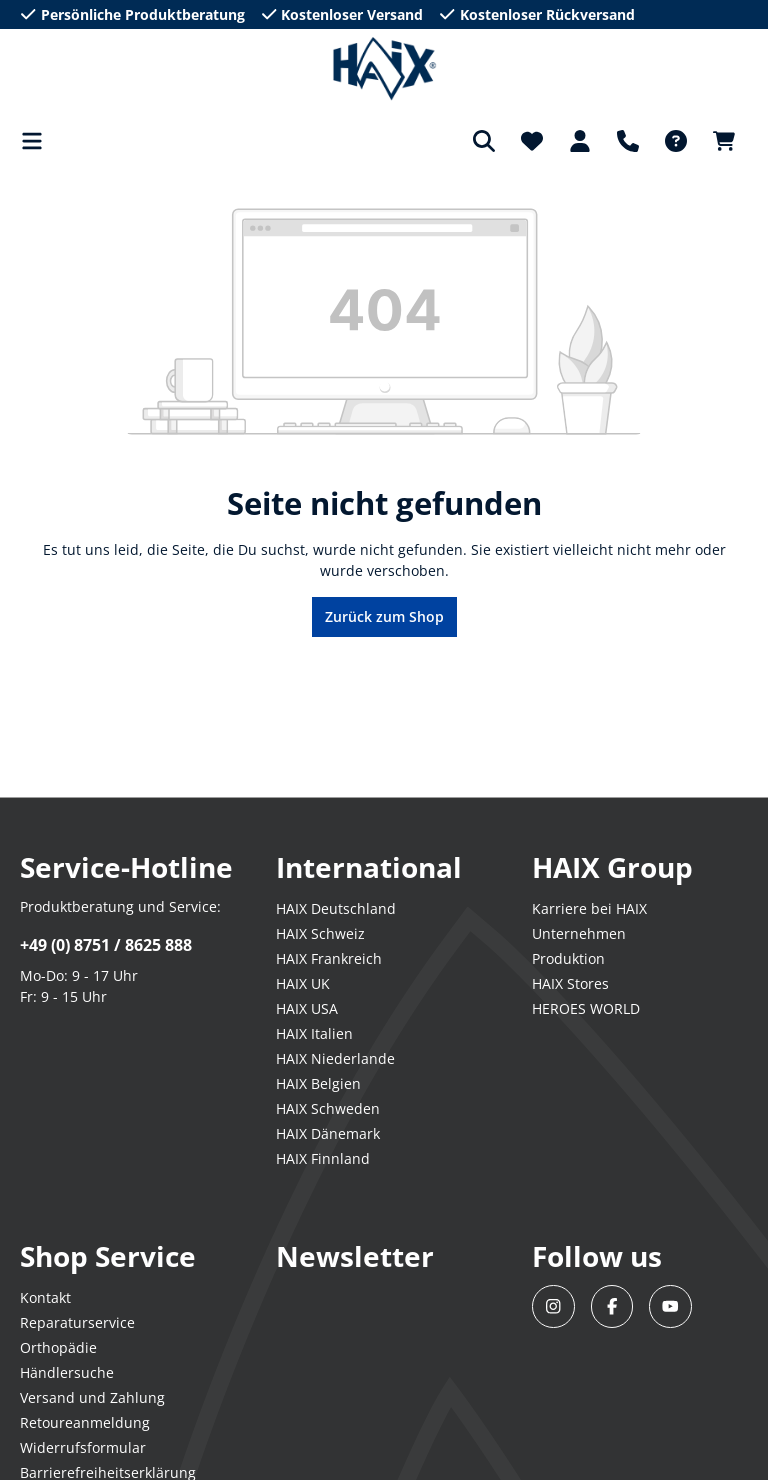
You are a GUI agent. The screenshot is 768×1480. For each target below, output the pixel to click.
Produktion (568, 958)
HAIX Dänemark (328, 1133)
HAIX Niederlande (335, 1058)
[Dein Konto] (580, 141)
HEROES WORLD (586, 1008)
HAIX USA (307, 1008)
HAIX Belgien (318, 1083)
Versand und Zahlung (92, 1397)
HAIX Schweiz (320, 933)
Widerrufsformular (83, 1447)
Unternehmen (579, 933)
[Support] (628, 141)
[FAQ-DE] (676, 141)
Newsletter (355, 1256)
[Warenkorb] (724, 141)
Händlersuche (67, 1372)
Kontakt (45, 1297)
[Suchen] (484, 141)
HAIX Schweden (328, 1108)
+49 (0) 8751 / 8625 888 (106, 945)
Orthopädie (58, 1347)
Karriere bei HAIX (589, 908)
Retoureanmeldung (85, 1422)
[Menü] (38, 141)
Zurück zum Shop (384, 616)
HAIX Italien (314, 1033)
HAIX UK (303, 983)
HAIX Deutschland (336, 908)
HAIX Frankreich (329, 958)
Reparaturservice (77, 1322)
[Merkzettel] (532, 141)
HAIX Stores (570, 983)
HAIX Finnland (323, 1158)
